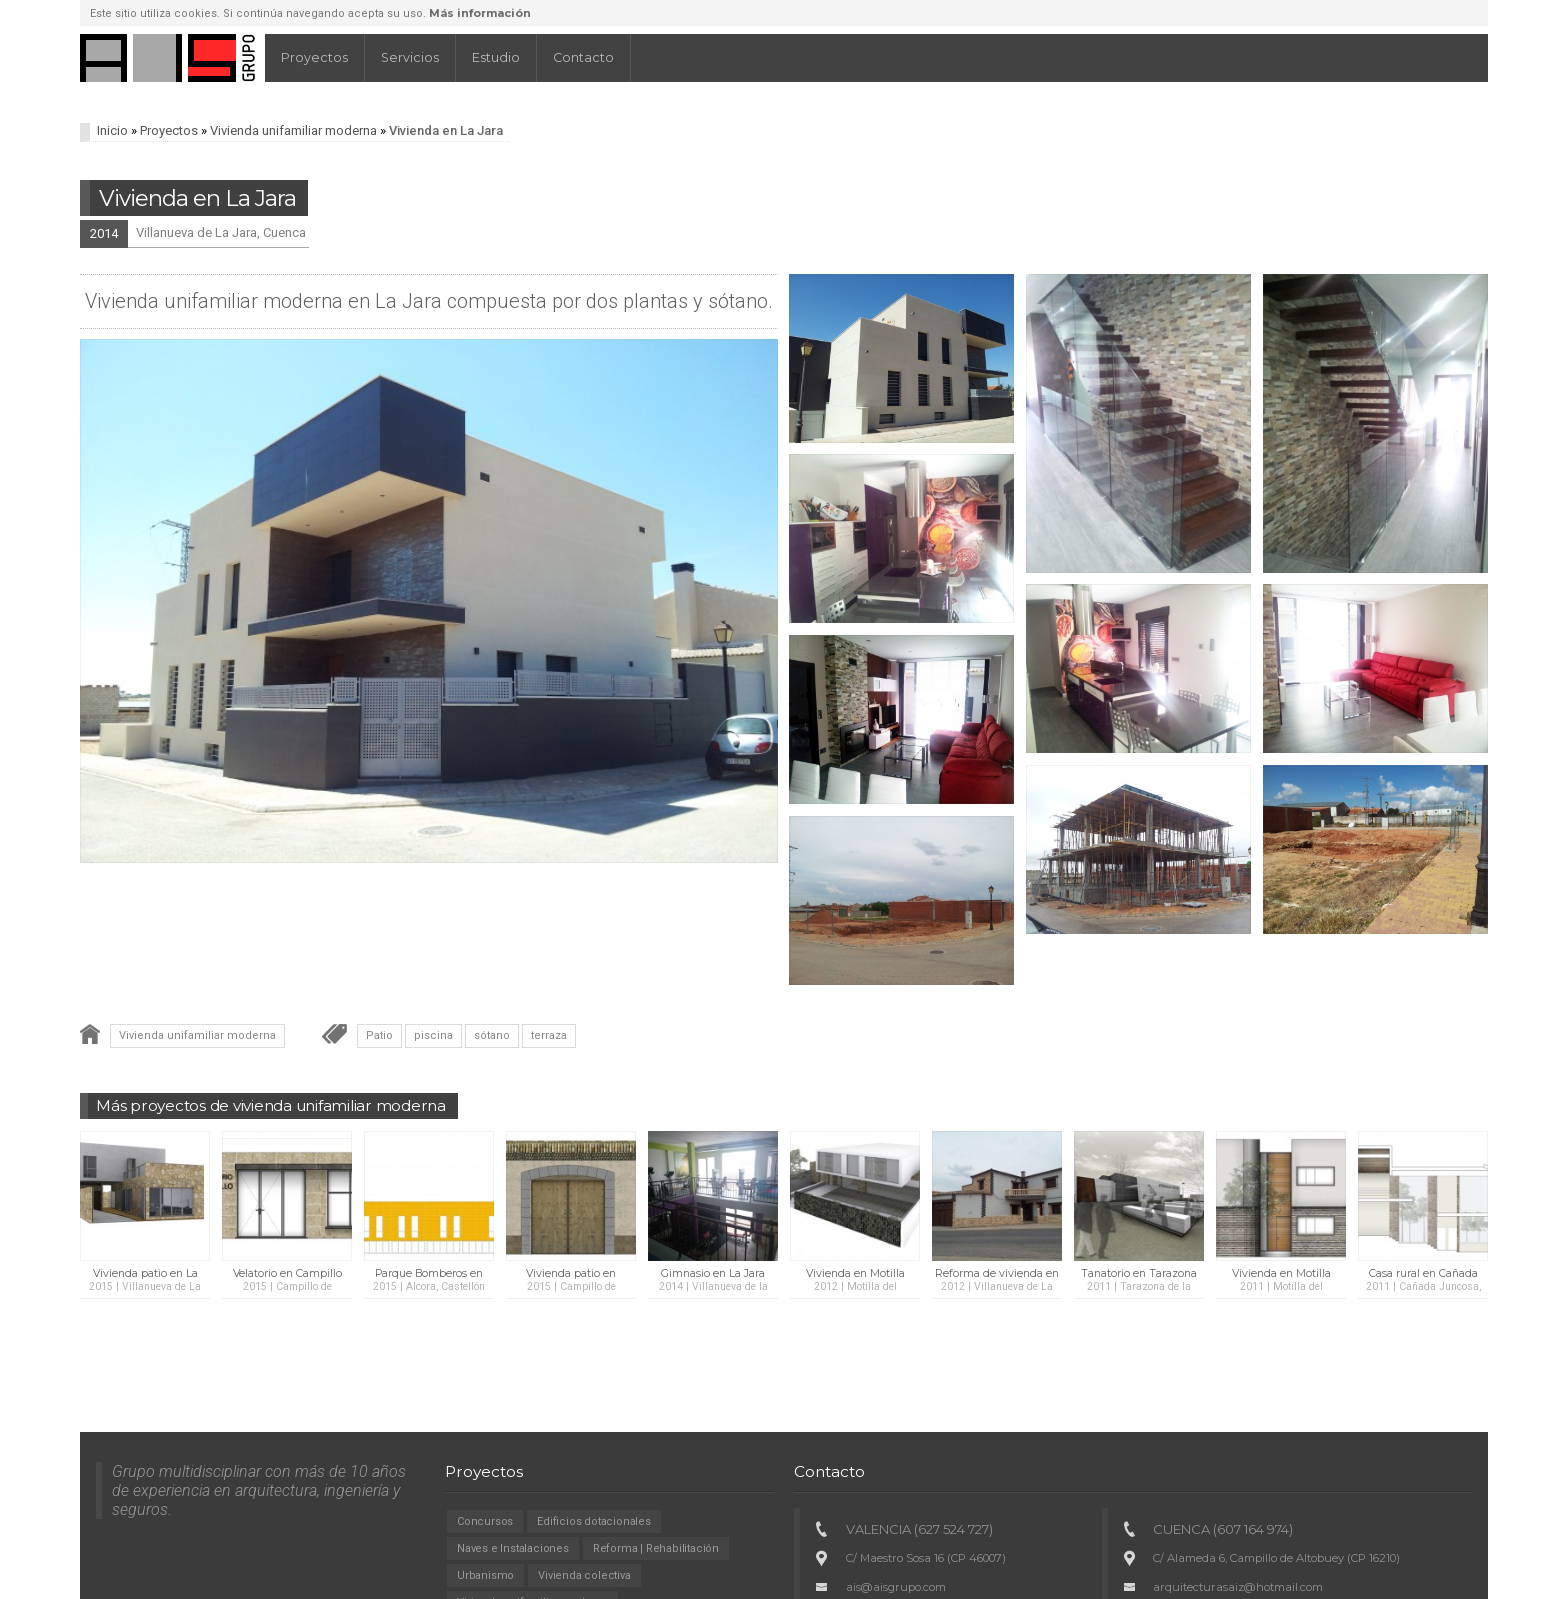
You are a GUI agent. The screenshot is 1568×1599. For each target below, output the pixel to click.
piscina (433, 1035)
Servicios (410, 57)
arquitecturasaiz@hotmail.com (1238, 1587)
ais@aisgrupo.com (896, 1587)
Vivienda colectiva (584, 1575)
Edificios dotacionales (594, 1521)
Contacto (583, 57)
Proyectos (314, 57)
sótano (492, 1035)
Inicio (112, 130)
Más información (480, 13)
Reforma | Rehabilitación (656, 1548)
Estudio (496, 57)
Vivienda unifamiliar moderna (293, 130)
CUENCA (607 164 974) (1223, 1529)
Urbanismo (485, 1575)
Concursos (485, 1521)
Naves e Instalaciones (513, 1548)
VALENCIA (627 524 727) (919, 1529)
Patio (379, 1035)
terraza (549, 1035)
